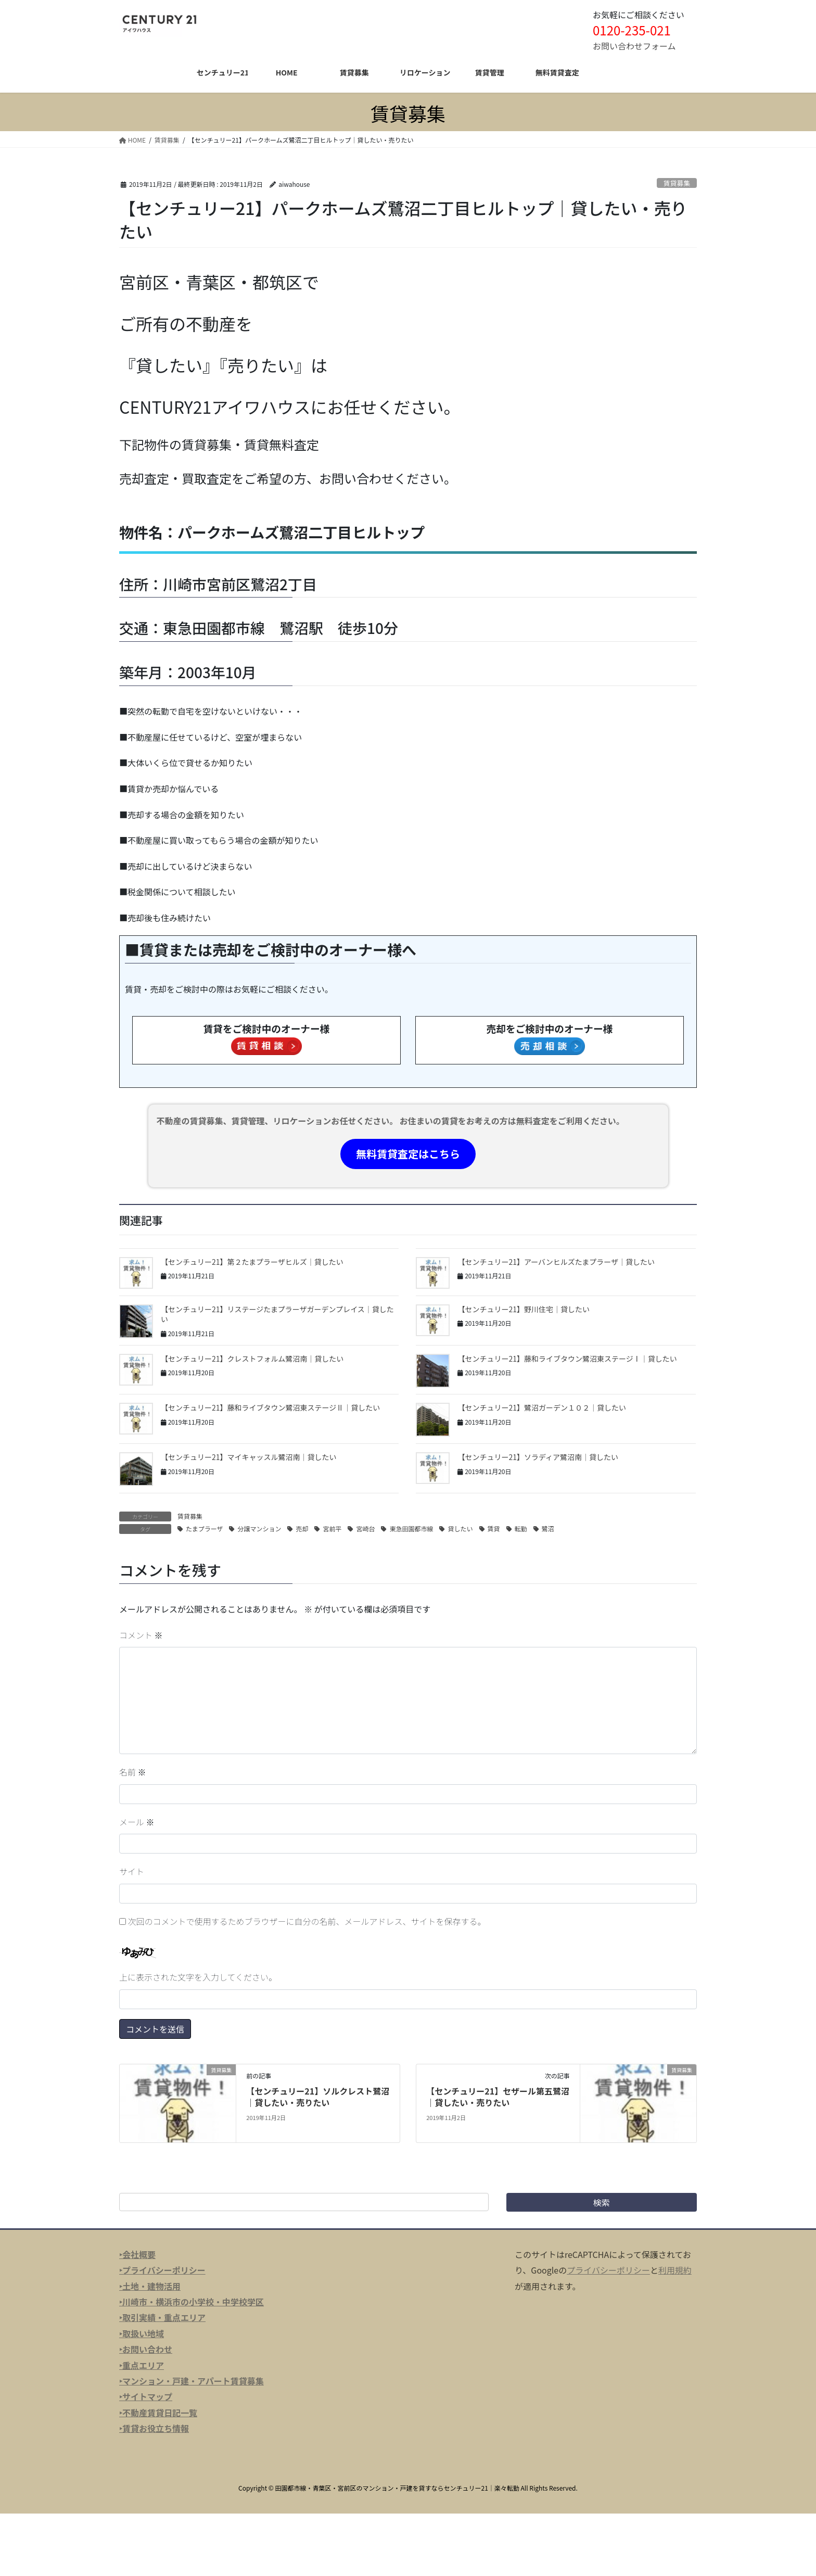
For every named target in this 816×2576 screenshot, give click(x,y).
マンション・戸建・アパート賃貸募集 (193, 2381)
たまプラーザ (204, 1528)
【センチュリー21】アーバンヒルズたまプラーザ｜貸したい (556, 1262)
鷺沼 (548, 1528)
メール (137, 1822)
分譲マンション (259, 1528)
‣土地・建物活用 (150, 2286)
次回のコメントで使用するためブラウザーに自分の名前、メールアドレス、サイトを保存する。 (307, 1921)
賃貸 (494, 1528)
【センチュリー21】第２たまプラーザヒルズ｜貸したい (252, 1262)
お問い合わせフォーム (634, 46)
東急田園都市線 (411, 1528)
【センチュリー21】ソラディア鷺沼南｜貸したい (537, 1457)
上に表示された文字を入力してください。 (198, 1977)
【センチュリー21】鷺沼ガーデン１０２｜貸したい (541, 1407)
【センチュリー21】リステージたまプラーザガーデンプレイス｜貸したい (277, 1314)
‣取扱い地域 (141, 2333)
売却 (302, 1528)
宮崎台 (365, 1528)
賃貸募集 (677, 183)
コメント (141, 1635)
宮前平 (332, 1528)
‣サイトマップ (145, 2396)
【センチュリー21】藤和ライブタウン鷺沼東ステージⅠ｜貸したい (567, 1358)
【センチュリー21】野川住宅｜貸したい (523, 1309)
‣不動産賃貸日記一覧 (158, 2412)
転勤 (521, 1528)
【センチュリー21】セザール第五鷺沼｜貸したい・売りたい (497, 2097)
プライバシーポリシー (608, 2270)
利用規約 (675, 2270)
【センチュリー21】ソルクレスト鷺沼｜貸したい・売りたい (317, 2097)
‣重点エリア (141, 2365)
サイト (131, 1871)
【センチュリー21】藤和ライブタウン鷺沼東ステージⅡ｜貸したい (270, 1407)
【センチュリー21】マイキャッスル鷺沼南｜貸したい (249, 1457)
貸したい (460, 1528)
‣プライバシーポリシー (162, 2270)
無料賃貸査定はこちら (408, 1153)
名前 (132, 1772)
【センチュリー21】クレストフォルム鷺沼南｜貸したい (252, 1358)
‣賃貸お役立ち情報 (154, 2428)
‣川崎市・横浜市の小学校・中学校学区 (191, 2301)
